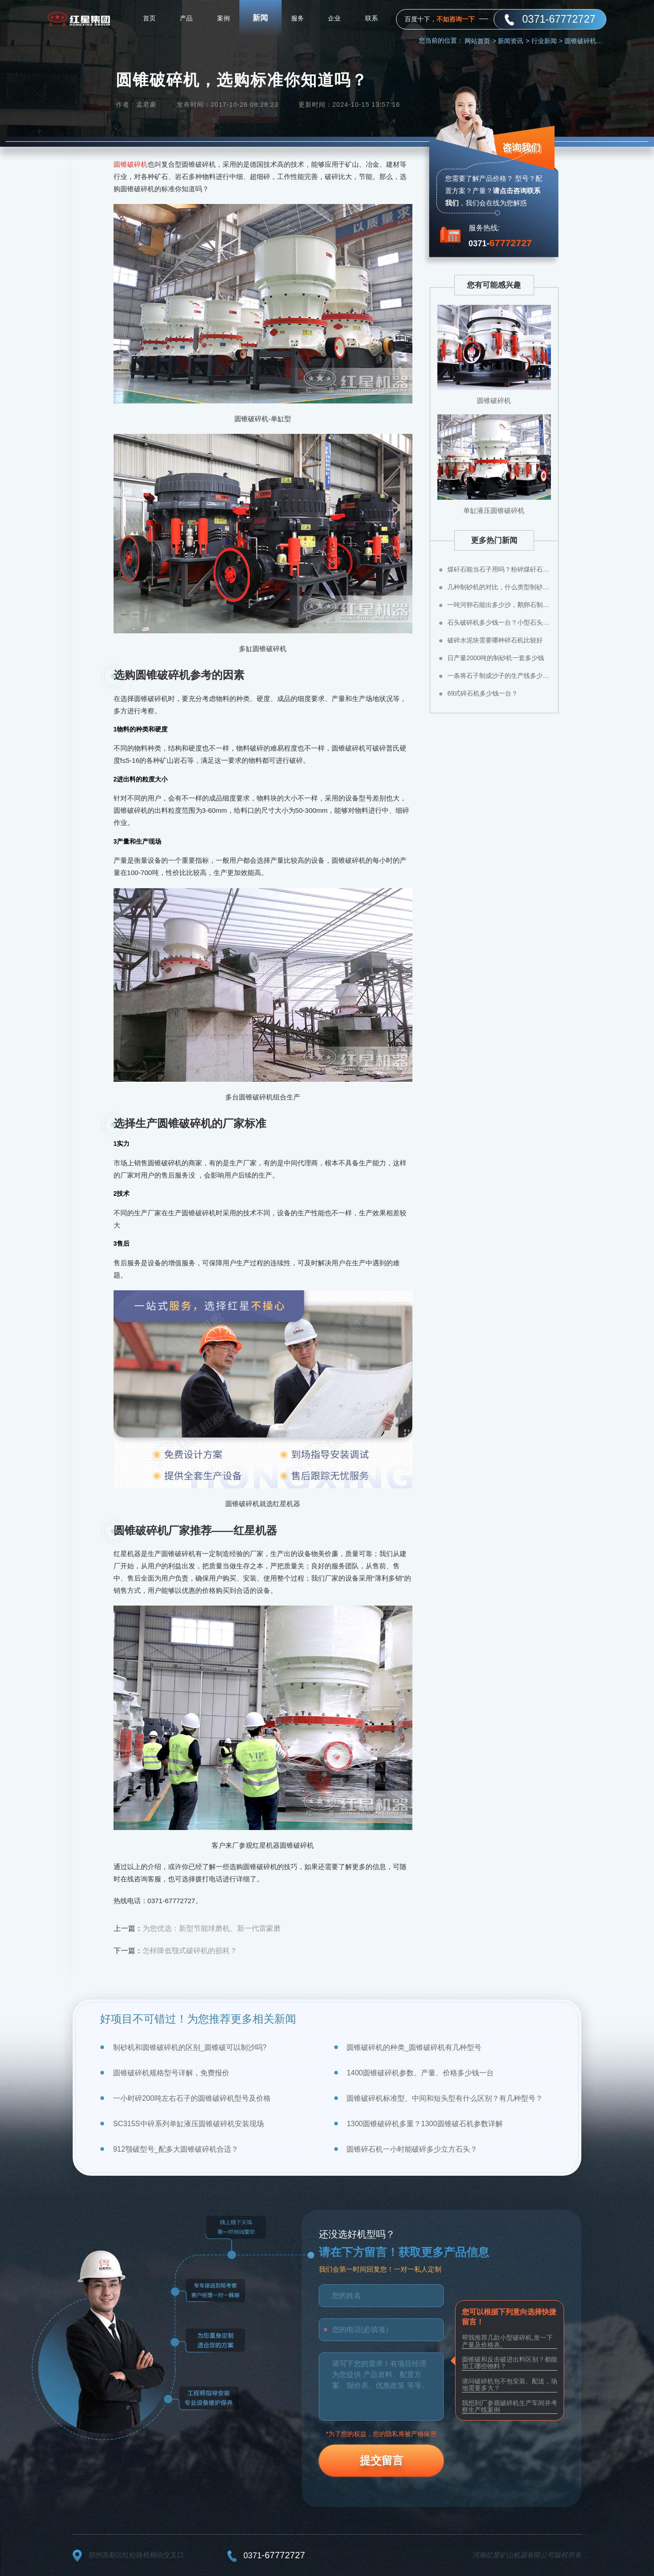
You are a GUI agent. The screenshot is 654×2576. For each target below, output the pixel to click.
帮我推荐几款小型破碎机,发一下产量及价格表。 (507, 2341)
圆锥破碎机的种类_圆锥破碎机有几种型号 (414, 2047)
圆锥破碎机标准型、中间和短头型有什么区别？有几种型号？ (445, 2098)
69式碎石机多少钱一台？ (482, 693)
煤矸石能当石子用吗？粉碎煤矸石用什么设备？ (499, 569)
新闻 (260, 18)
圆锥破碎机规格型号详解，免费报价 (171, 2073)
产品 (186, 18)
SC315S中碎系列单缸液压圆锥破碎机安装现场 (188, 2124)
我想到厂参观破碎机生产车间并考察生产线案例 (509, 2406)
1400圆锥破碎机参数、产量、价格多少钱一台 (420, 2073)
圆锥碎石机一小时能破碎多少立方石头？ (412, 2149)
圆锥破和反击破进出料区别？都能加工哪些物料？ (509, 2363)
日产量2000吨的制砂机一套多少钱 (495, 657)
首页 (149, 18)
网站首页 (480, 41)
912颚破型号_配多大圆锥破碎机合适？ (175, 2149)
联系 (371, 18)
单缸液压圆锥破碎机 (494, 510)
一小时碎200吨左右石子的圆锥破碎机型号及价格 (192, 2098)
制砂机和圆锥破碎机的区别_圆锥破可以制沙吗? (190, 2047)
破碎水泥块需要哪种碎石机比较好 (495, 640)
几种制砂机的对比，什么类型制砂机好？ (499, 587)
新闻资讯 (513, 41)
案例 (223, 18)
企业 (334, 18)
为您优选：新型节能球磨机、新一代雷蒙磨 (212, 1928)
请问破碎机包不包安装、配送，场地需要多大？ (509, 2384)
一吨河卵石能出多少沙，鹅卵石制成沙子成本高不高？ (499, 604)
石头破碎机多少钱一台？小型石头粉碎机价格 (499, 622)
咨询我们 (521, 147)
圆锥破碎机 (131, 164)
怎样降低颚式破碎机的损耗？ (190, 1950)
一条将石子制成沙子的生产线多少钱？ (499, 675)
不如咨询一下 (455, 19)
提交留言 (381, 2460)
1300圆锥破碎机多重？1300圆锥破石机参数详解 (424, 2124)
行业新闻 (547, 41)
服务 (297, 18)
